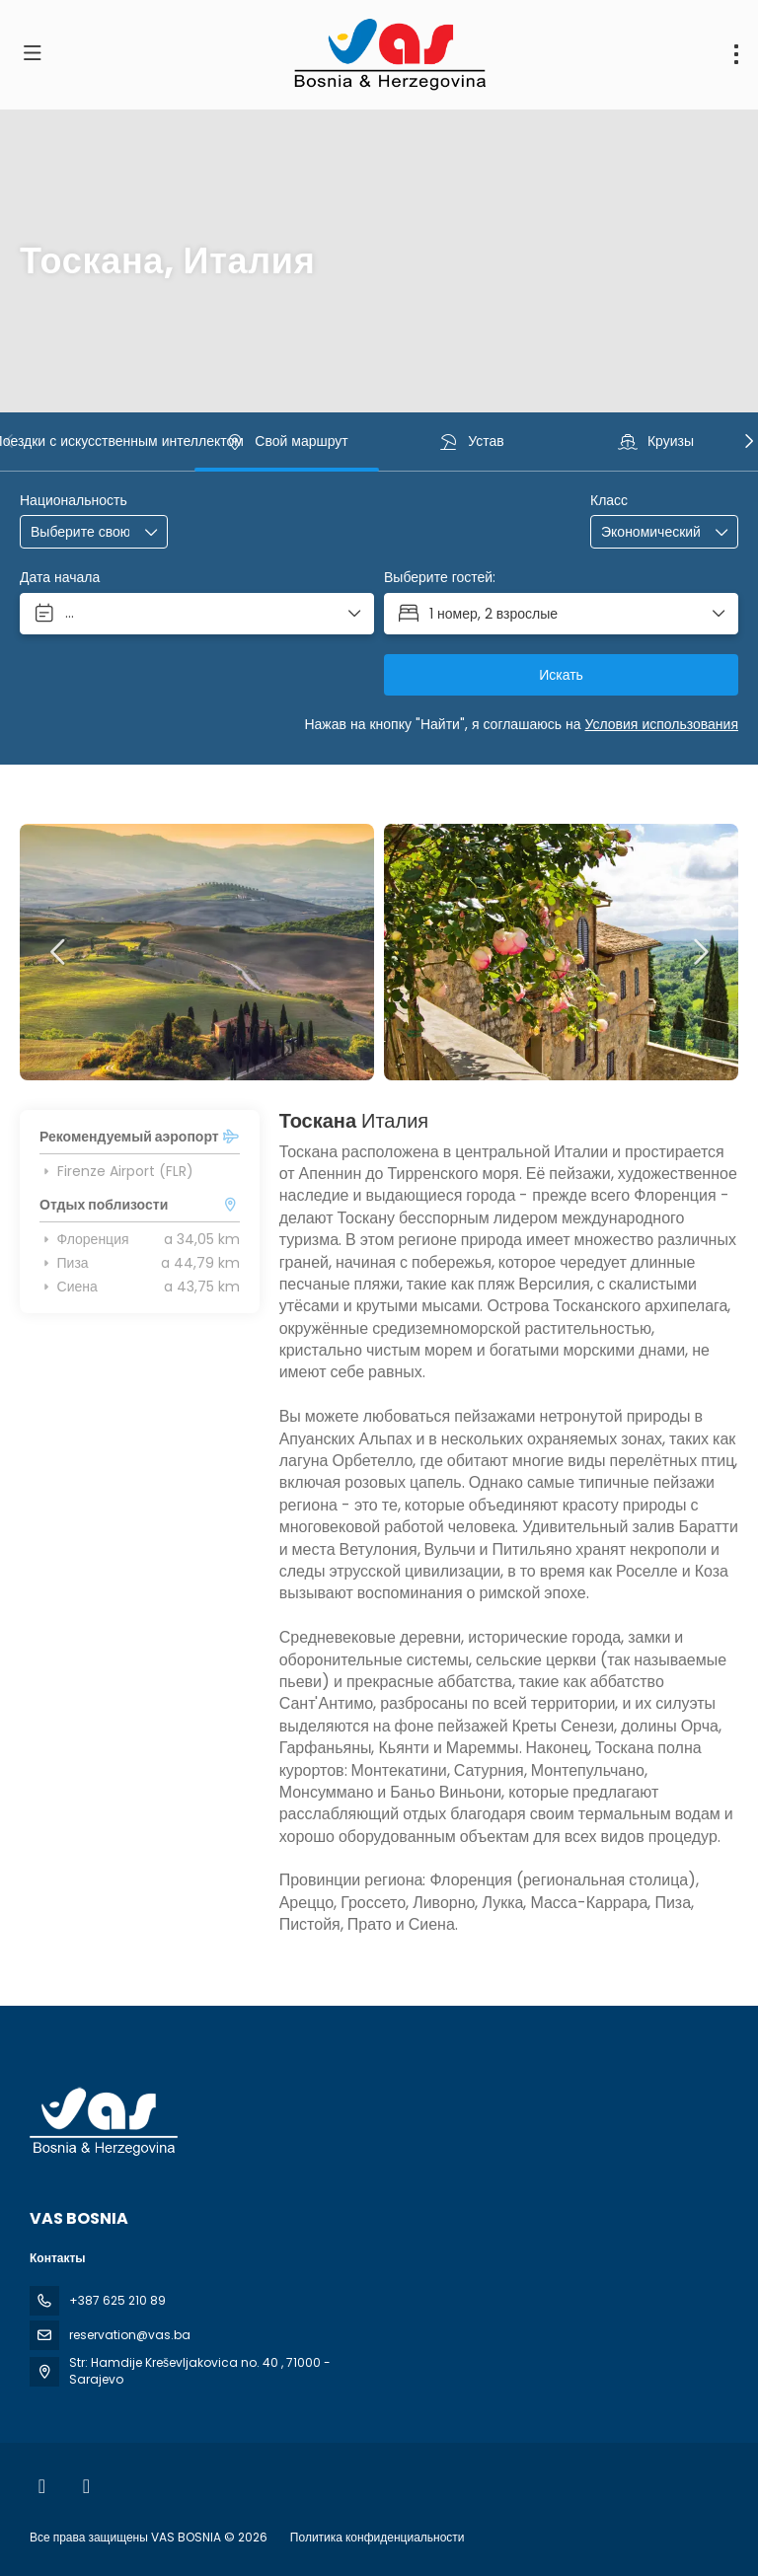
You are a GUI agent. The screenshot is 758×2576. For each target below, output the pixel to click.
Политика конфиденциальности (377, 2537)
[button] (10, 441)
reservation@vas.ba (129, 2334)
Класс (609, 500)
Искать (561, 675)
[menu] (736, 54)
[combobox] (80, 532)
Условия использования (662, 724)
